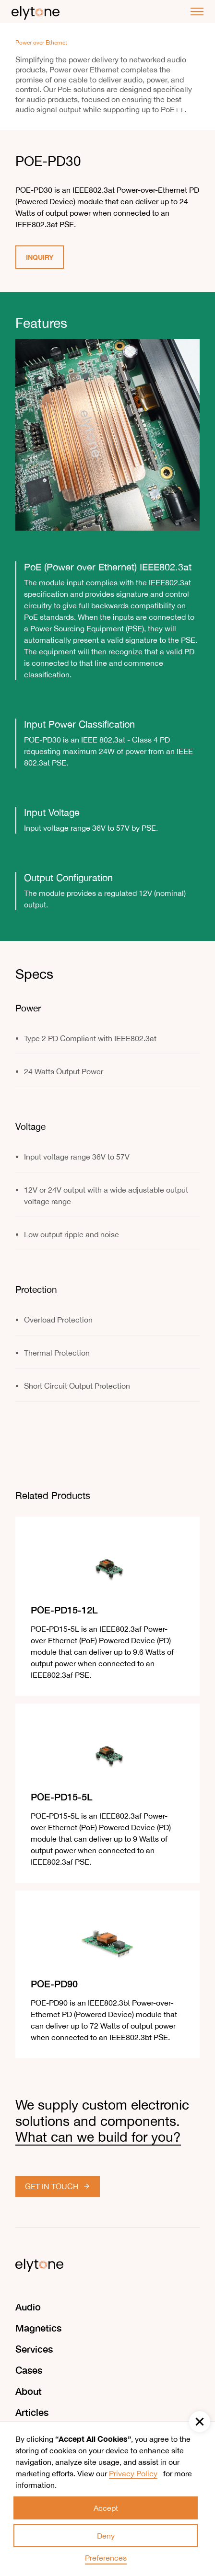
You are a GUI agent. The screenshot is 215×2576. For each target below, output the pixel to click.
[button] (199, 2421)
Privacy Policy (133, 2473)
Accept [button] (106, 2508)
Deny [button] (106, 2535)
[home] (36, 11)
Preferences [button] (106, 2557)
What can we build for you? (98, 2137)
